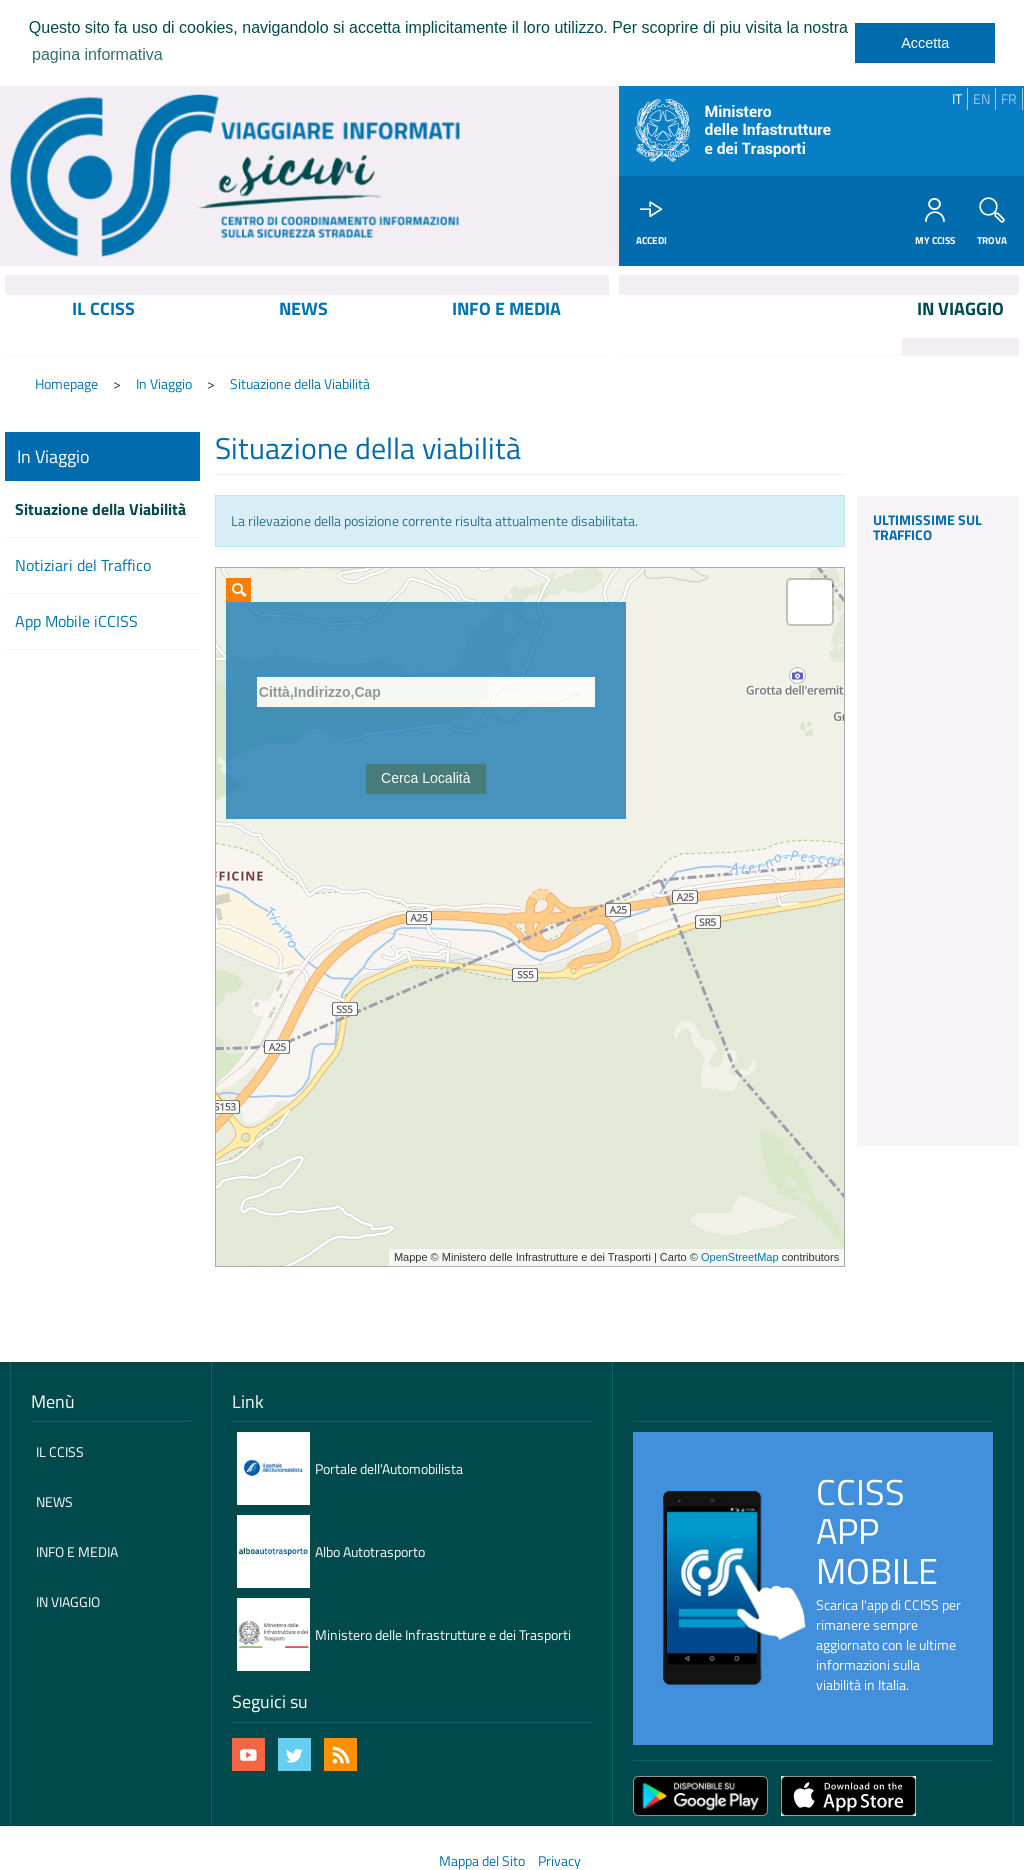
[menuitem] (104, 326)
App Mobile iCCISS (76, 622)
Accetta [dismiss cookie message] (925, 43)
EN (981, 98)
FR (1009, 98)
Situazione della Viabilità (300, 384)
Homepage (66, 384)
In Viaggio (164, 384)
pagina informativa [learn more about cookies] (97, 54)
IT (957, 98)
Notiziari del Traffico (83, 567)
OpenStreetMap (740, 1258)
